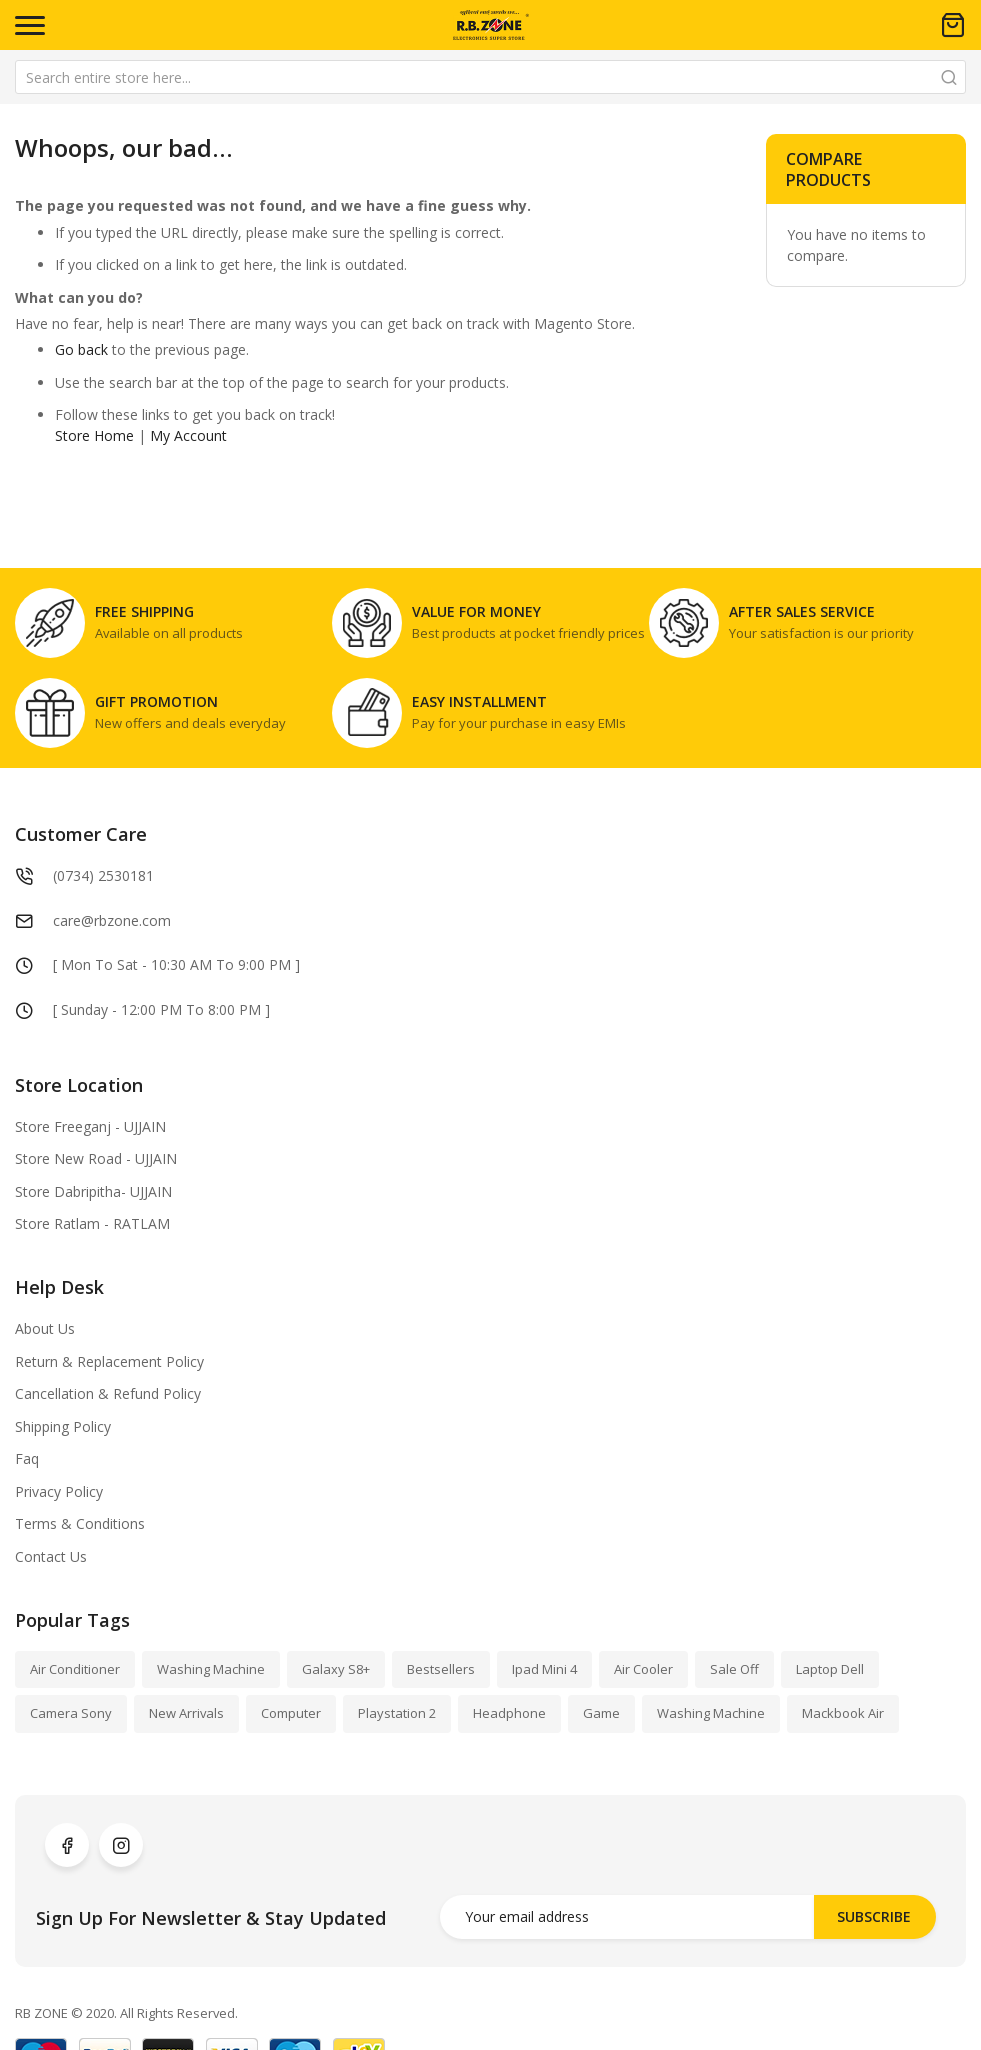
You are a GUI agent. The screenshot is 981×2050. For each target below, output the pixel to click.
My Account (188, 435)
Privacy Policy (59, 1491)
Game (601, 1713)
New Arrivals (186, 1713)
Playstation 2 (397, 1713)
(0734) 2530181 (103, 875)
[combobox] (490, 77)
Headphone (509, 1713)
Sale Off (734, 1669)
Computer (291, 1713)
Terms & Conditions (80, 1523)
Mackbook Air (843, 1713)
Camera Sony (71, 1713)
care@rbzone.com (112, 920)
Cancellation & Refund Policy (108, 1393)
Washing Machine (211, 1669)
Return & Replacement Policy (109, 1361)
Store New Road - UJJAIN (96, 1158)
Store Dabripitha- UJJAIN (93, 1191)
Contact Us (51, 1556)
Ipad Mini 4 (544, 1669)
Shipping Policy (63, 1426)
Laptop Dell (830, 1669)
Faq (27, 1458)
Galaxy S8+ (336, 1669)
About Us (45, 1328)
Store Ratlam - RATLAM (92, 1223)
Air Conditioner (75, 1669)
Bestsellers (441, 1669)
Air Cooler (643, 1669)
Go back (81, 349)
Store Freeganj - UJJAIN (90, 1126)
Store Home (94, 435)
